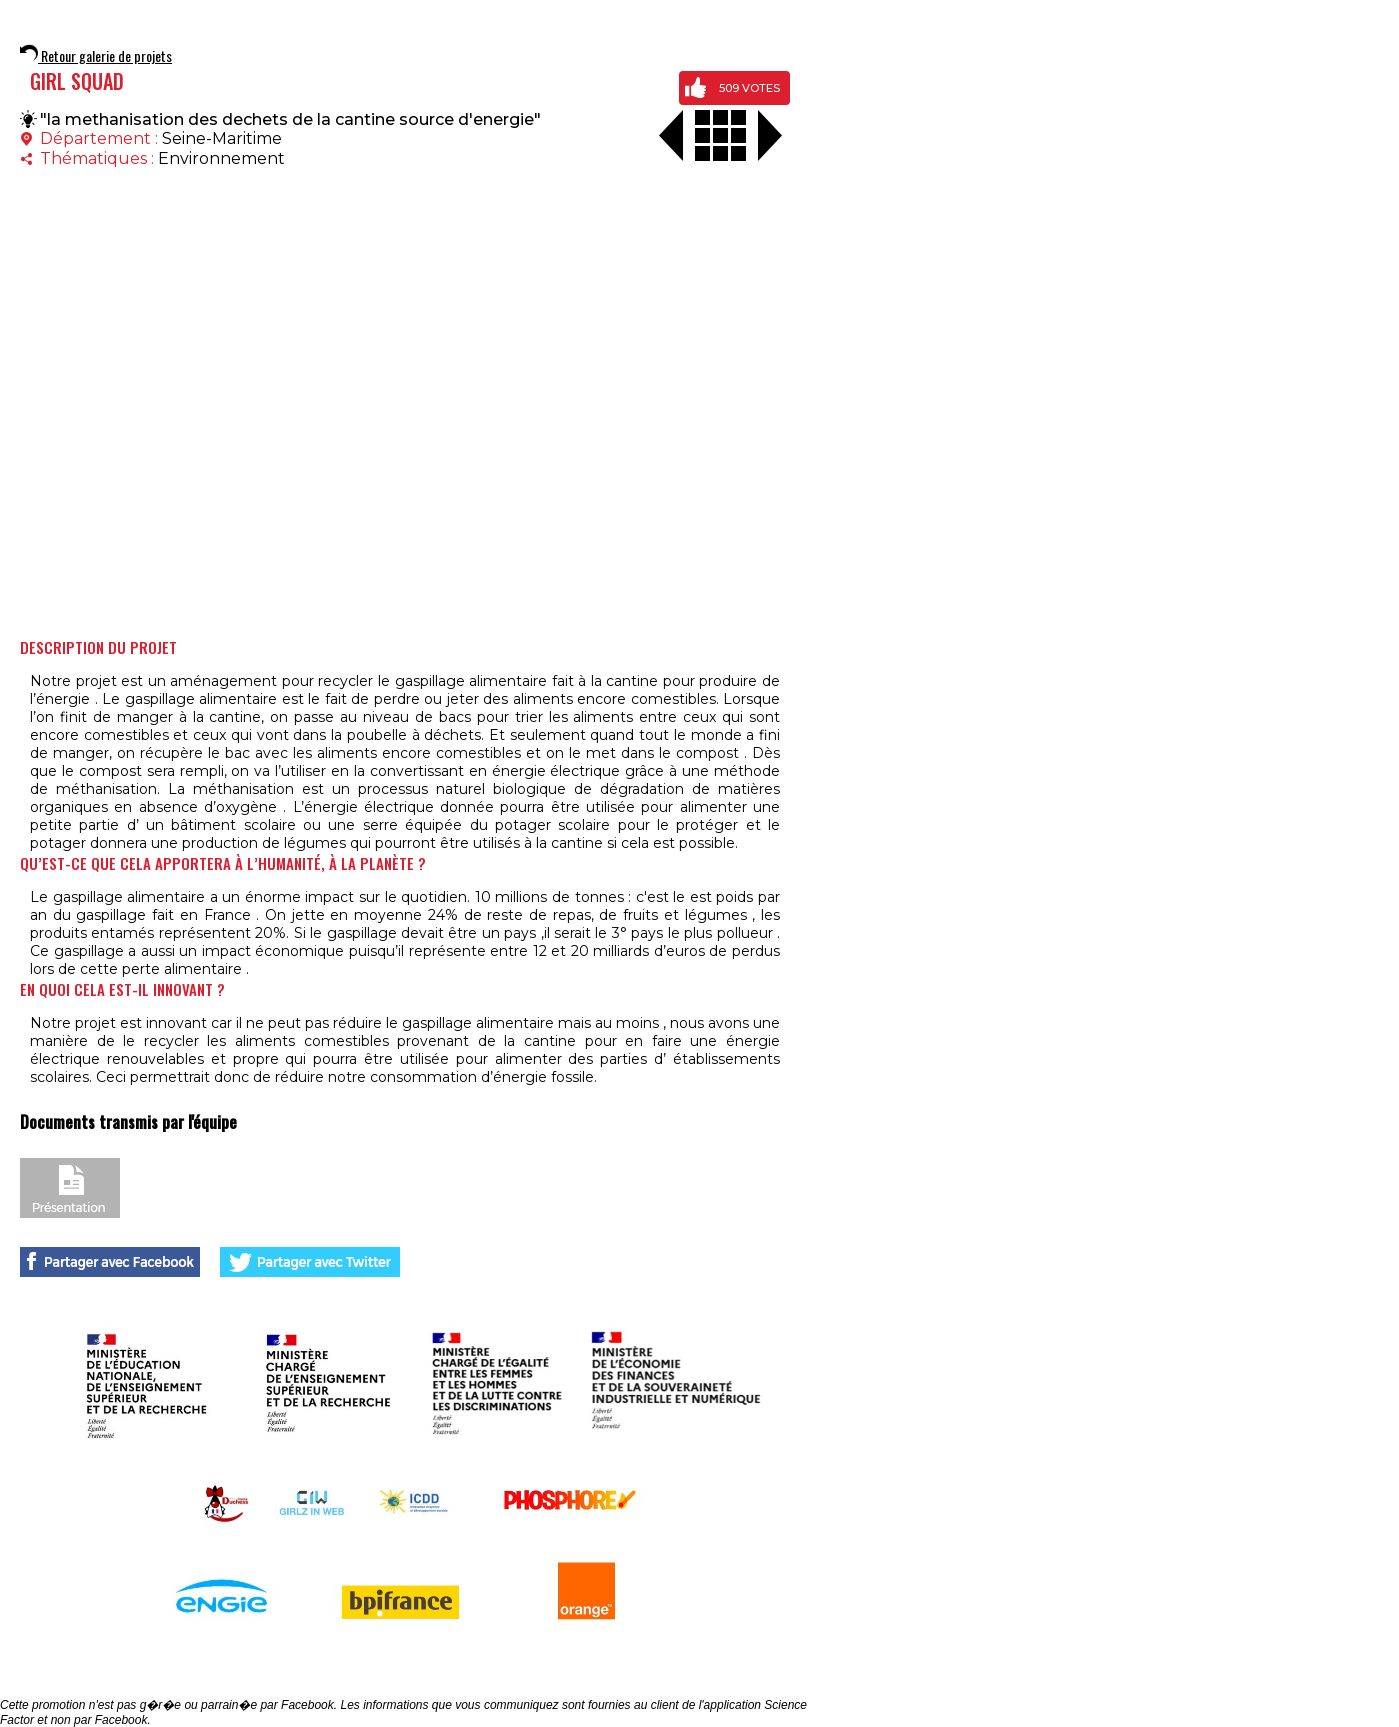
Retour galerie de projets (96, 55)
